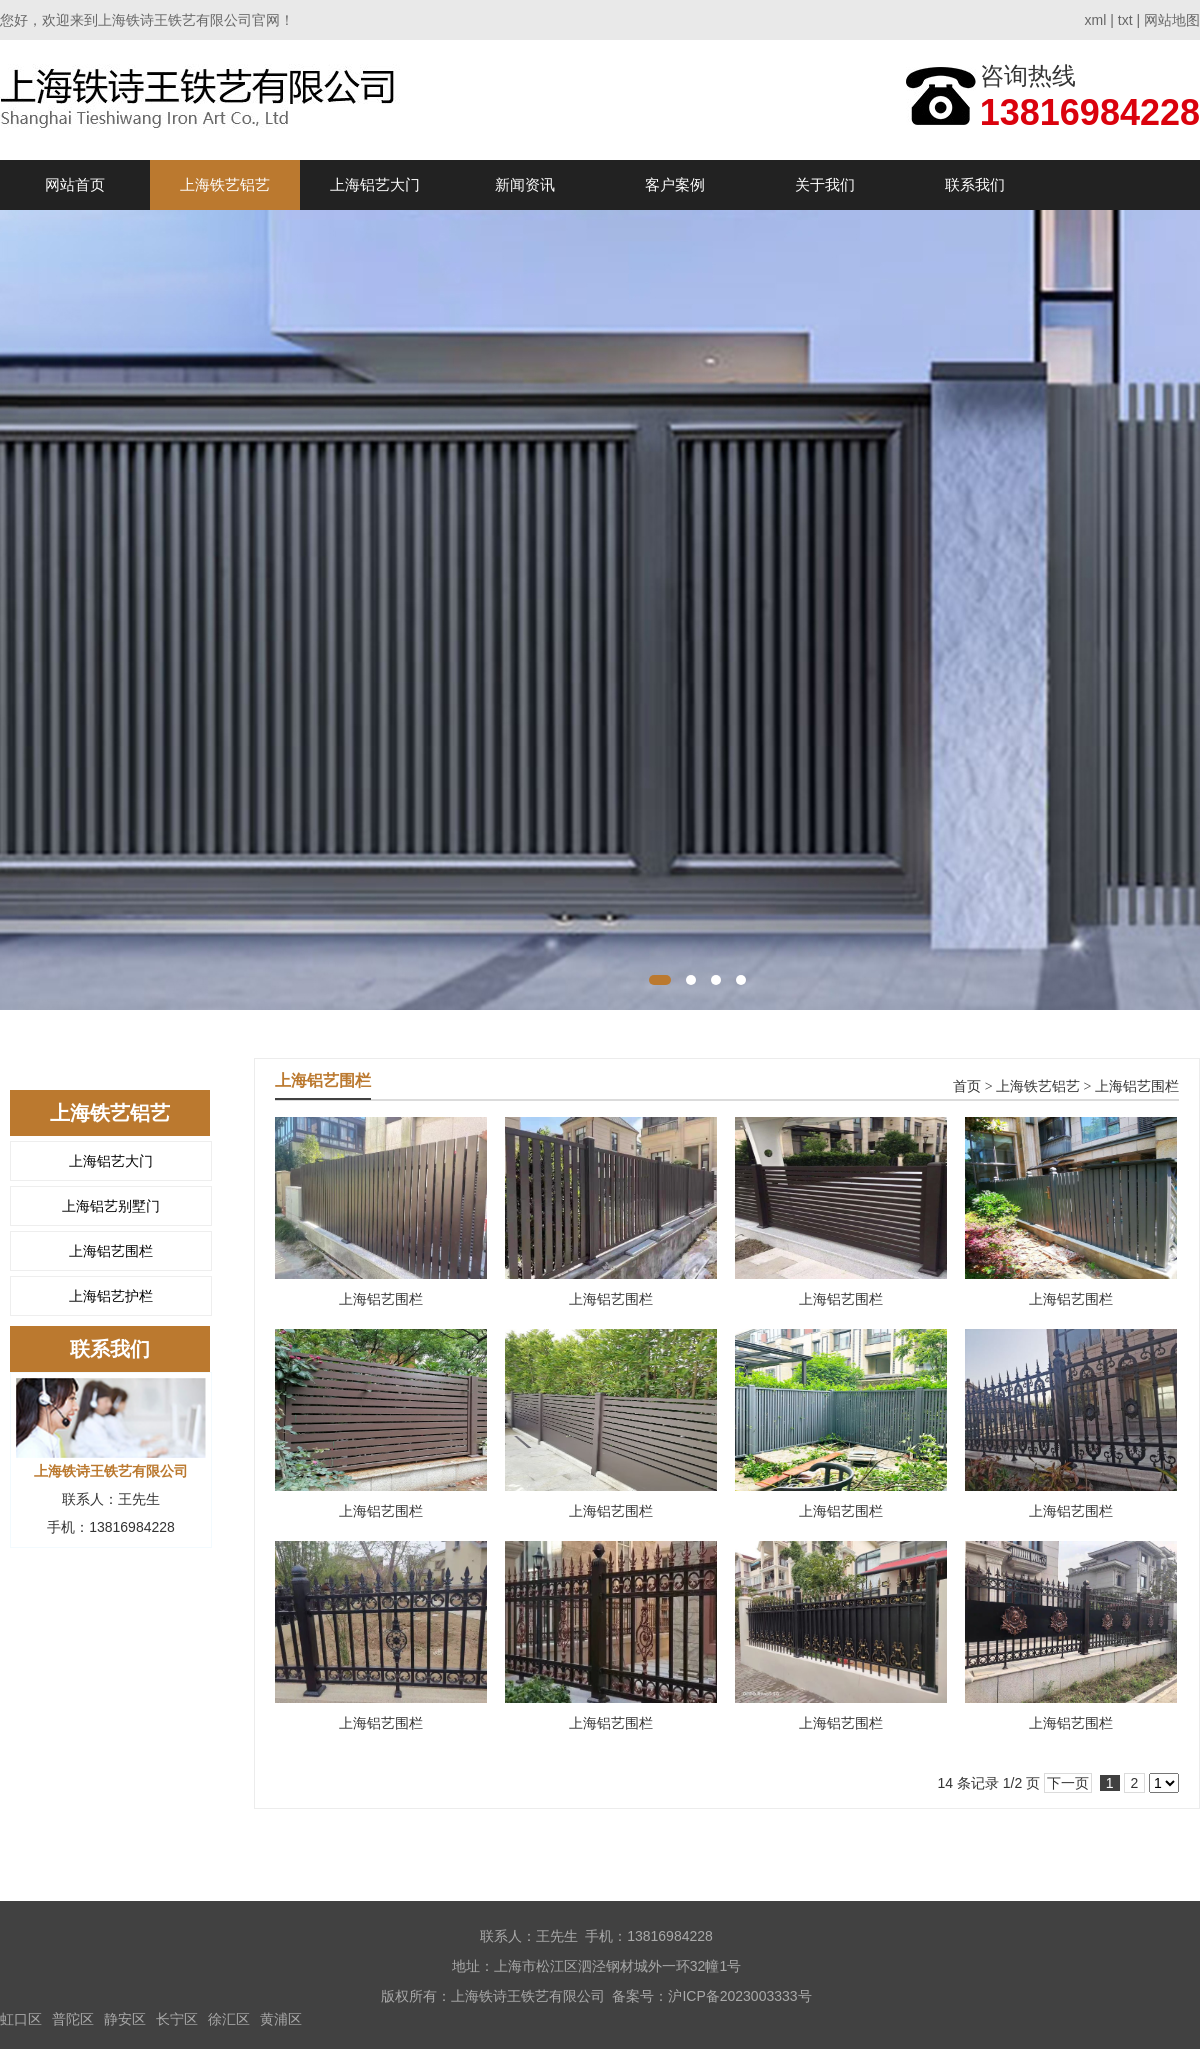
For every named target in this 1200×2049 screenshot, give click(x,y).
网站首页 (75, 184)
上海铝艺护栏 (111, 1296)
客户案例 (675, 184)
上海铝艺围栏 (111, 1251)
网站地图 (1172, 20)
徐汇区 (229, 2019)
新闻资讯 (525, 184)
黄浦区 (281, 2019)
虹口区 (21, 2019)
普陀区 (73, 2019)
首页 (967, 1086)
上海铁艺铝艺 (225, 184)
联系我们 (975, 184)
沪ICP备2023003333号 (739, 1996)
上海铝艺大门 (375, 184)
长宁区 (177, 2019)
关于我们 (825, 184)
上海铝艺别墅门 (111, 1206)
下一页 (1068, 1783)
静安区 (125, 2019)
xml (1096, 20)
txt (1125, 20)
